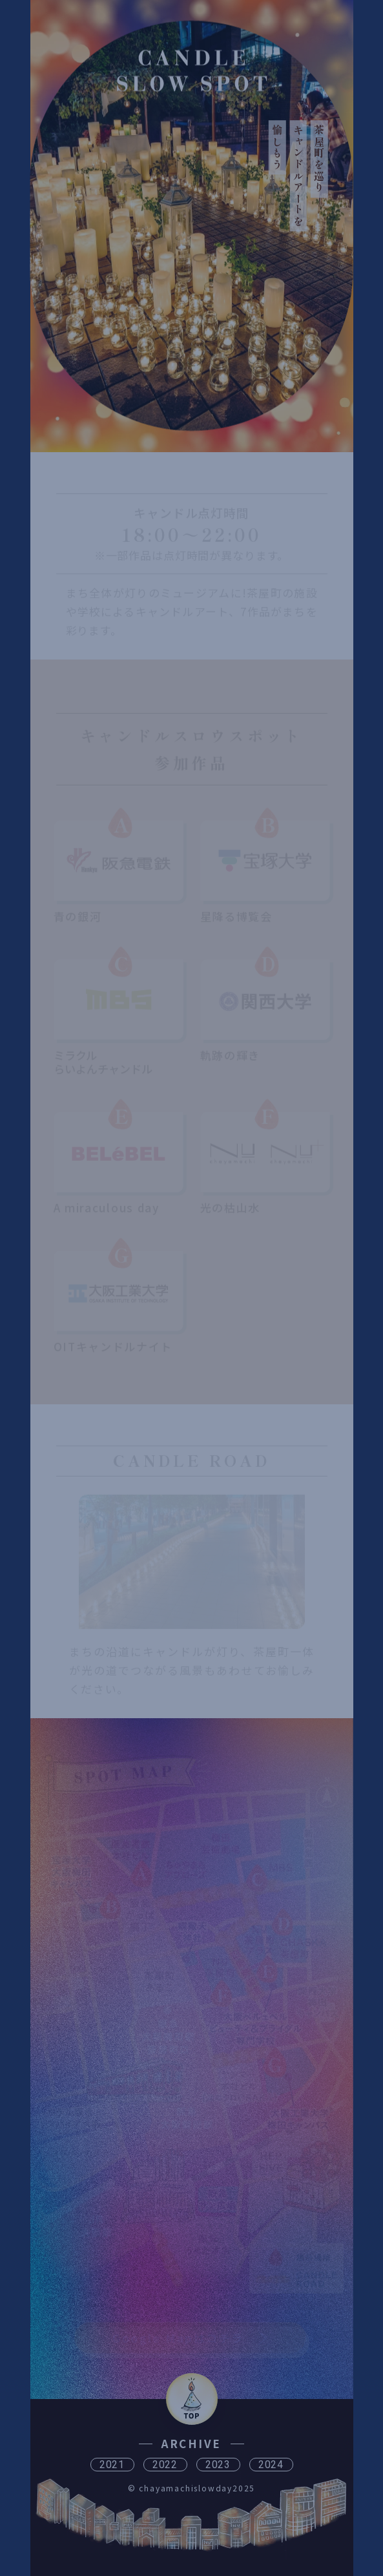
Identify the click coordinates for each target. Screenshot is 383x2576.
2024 (271, 2464)
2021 (112, 2464)
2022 (165, 2464)
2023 (218, 2464)
